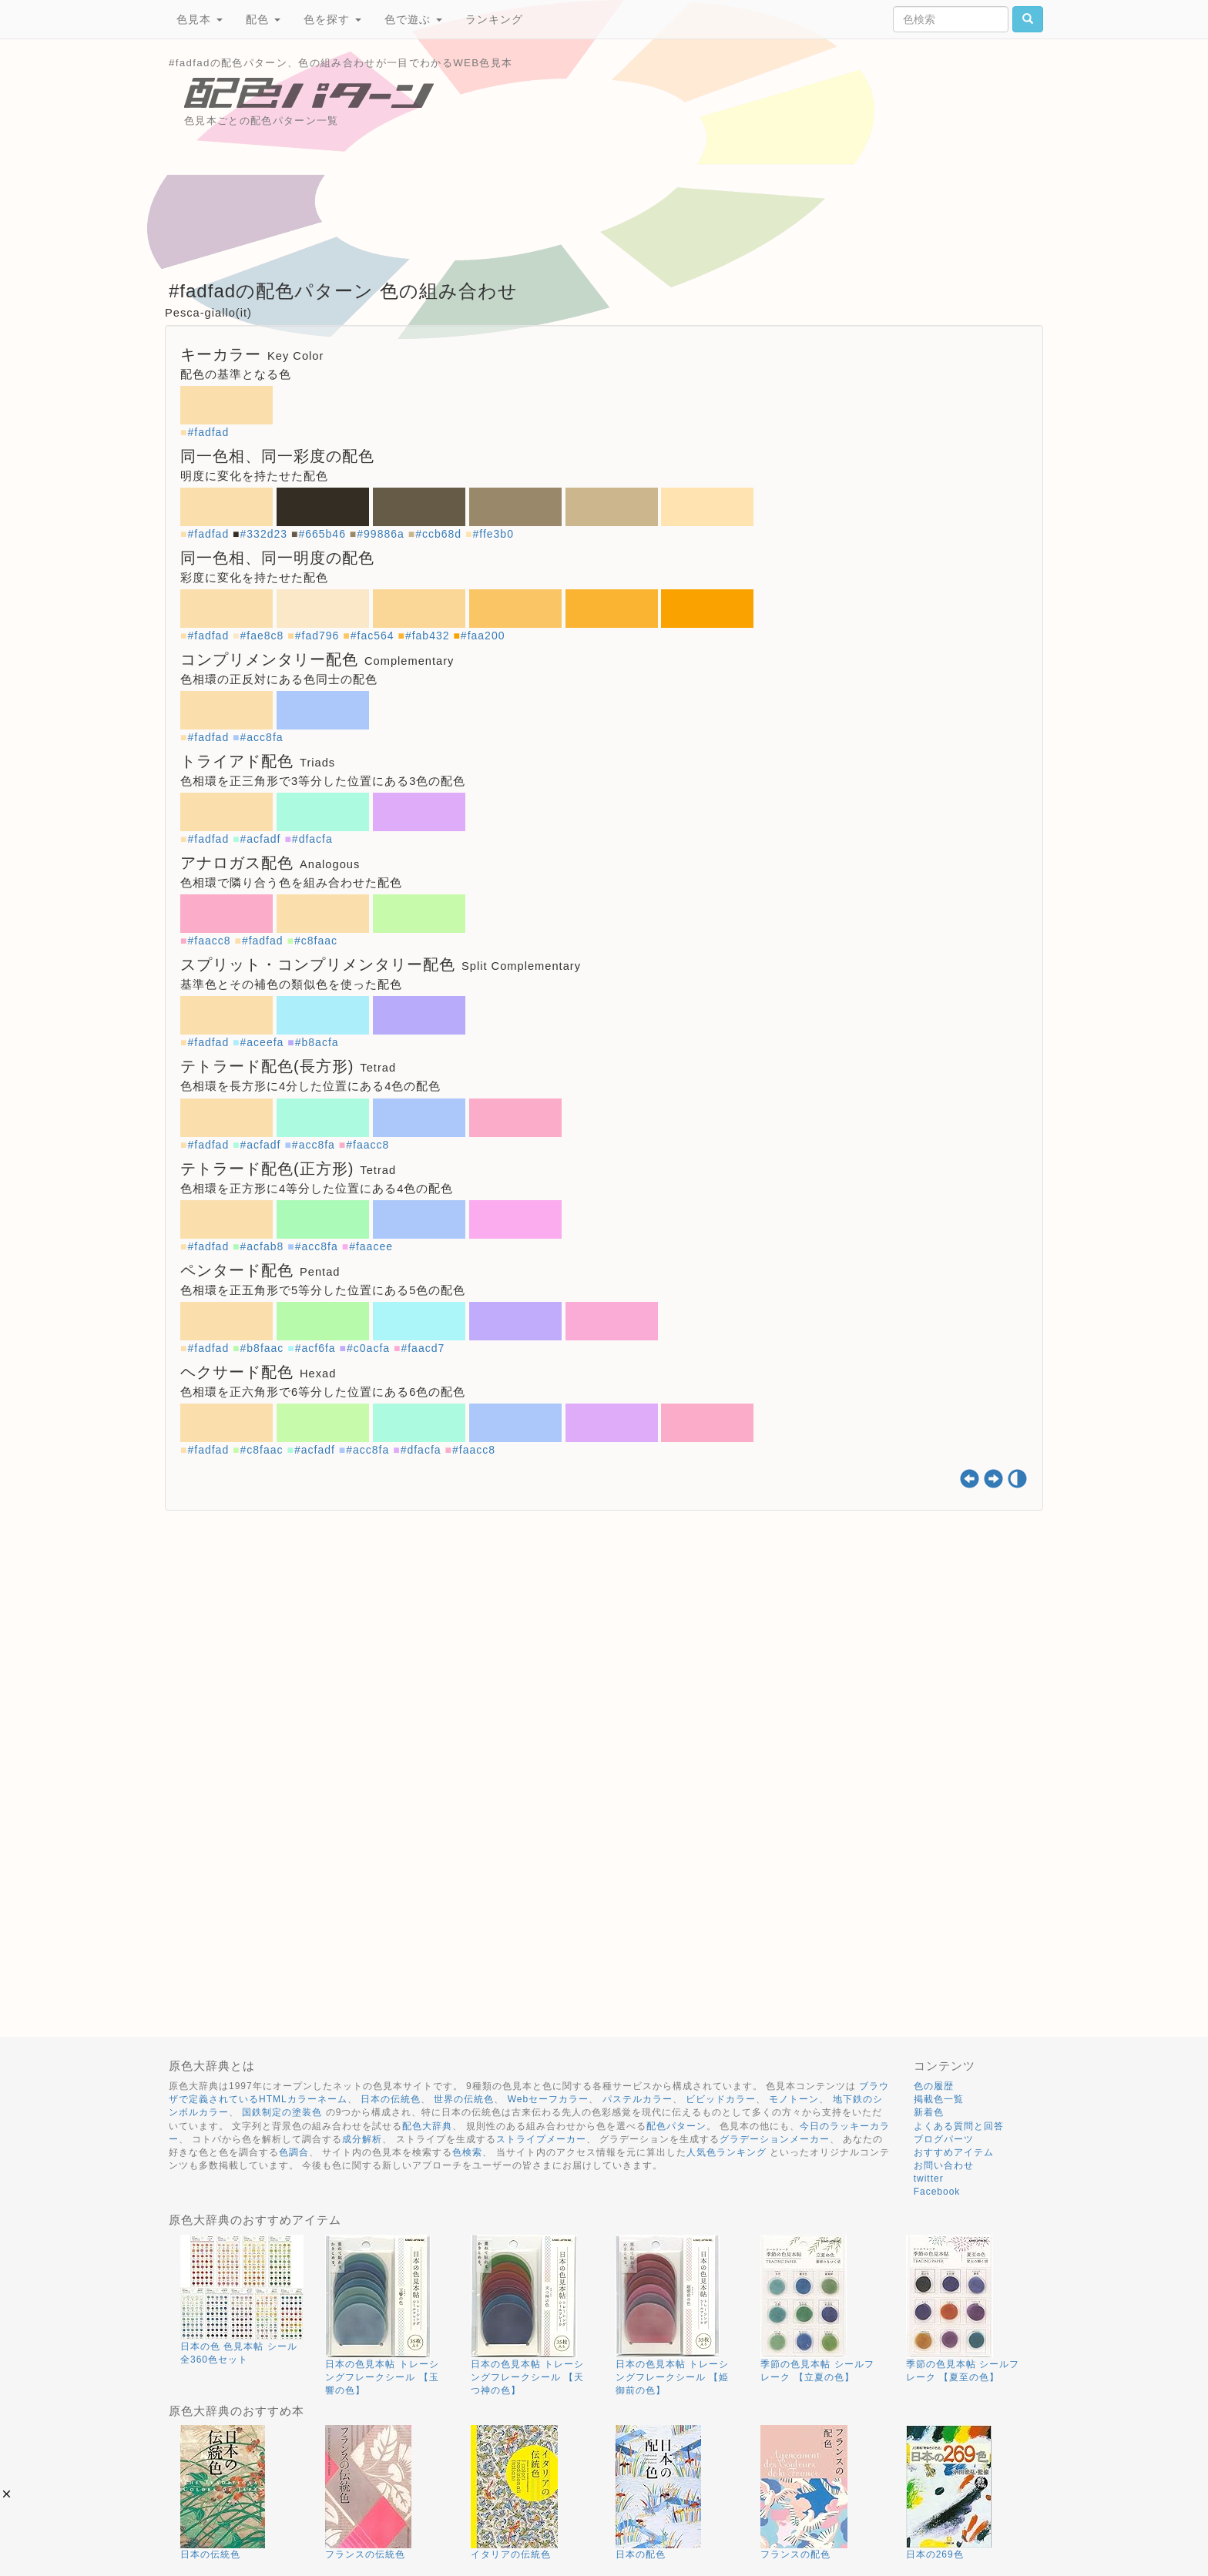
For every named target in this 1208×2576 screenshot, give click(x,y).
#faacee (371, 1246)
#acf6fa (315, 1348)
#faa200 (483, 635)
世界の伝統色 (464, 2099)
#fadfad (208, 432)
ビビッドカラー (721, 2099)
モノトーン (794, 2099)
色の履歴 (934, 2086)
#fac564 (372, 635)
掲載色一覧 (939, 2099)
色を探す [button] (332, 19)
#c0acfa (368, 1348)
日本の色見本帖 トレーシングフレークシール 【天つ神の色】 (527, 2377)
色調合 (294, 2152)
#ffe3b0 (492, 534)
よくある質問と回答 (959, 2126)
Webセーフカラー (548, 2099)
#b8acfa (317, 1042)
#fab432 (427, 635)
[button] (6, 2494)
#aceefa (262, 1042)
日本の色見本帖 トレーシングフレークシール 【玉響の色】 (381, 2377)
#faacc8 (208, 940)
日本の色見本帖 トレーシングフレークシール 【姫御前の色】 (672, 2377)
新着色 (929, 2112)
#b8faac (262, 1348)
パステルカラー (637, 2099)
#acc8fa (262, 737)
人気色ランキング (726, 2152)
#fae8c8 (262, 635)
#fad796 (317, 635)
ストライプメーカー (541, 2139)
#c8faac (315, 940)
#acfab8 (262, 1246)
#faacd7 (423, 1348)
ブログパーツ (944, 2139)
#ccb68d (438, 534)
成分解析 (362, 2139)
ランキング (494, 19)
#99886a (380, 534)
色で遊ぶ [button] (413, 19)
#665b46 (322, 534)
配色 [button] (263, 19)
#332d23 (264, 534)
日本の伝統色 (391, 2099)
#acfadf (260, 839)
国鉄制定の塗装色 (282, 2112)
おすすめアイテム (954, 2152)
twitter (929, 2178)
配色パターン (676, 2126)
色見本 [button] (199, 19)
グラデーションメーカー (775, 2139)
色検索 (467, 2152)
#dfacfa (312, 839)
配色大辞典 (427, 2126)
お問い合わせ (944, 2165)
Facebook (937, 2191)
